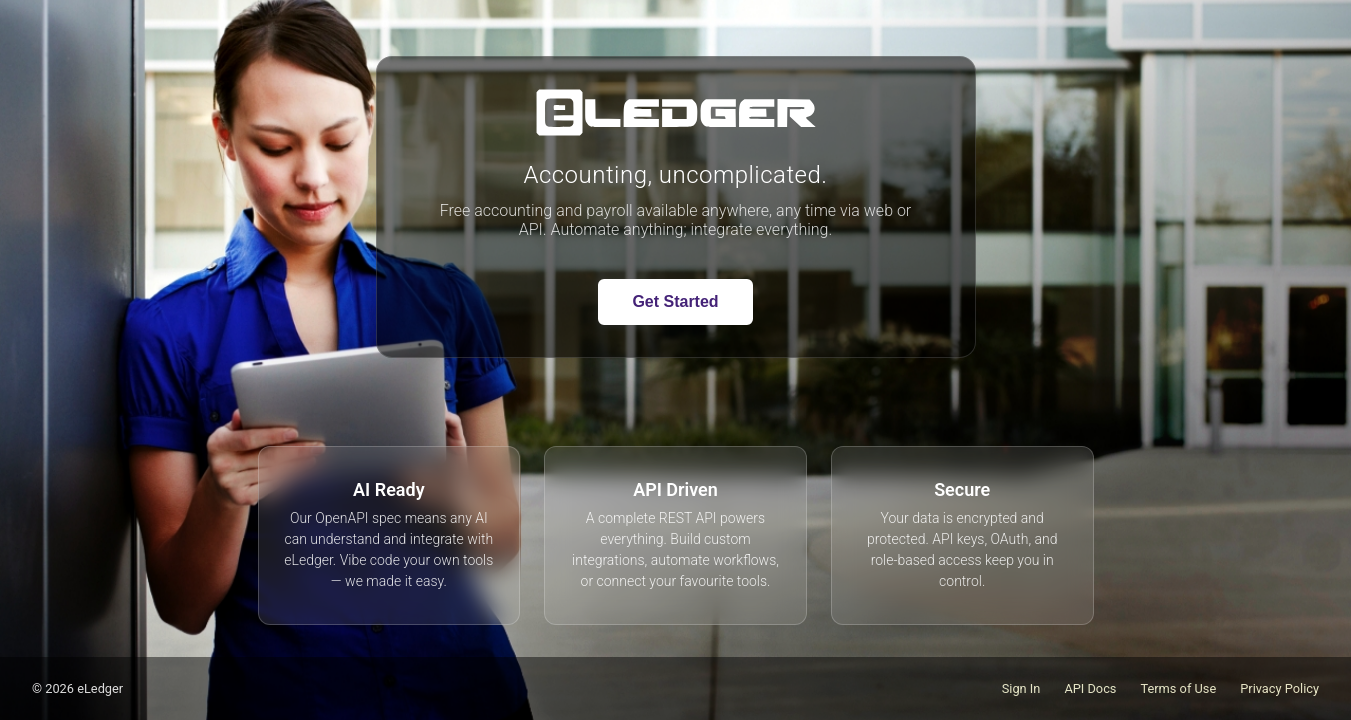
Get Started (675, 301)
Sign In (1021, 688)
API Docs (1090, 688)
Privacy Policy (1279, 688)
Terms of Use (1178, 688)
